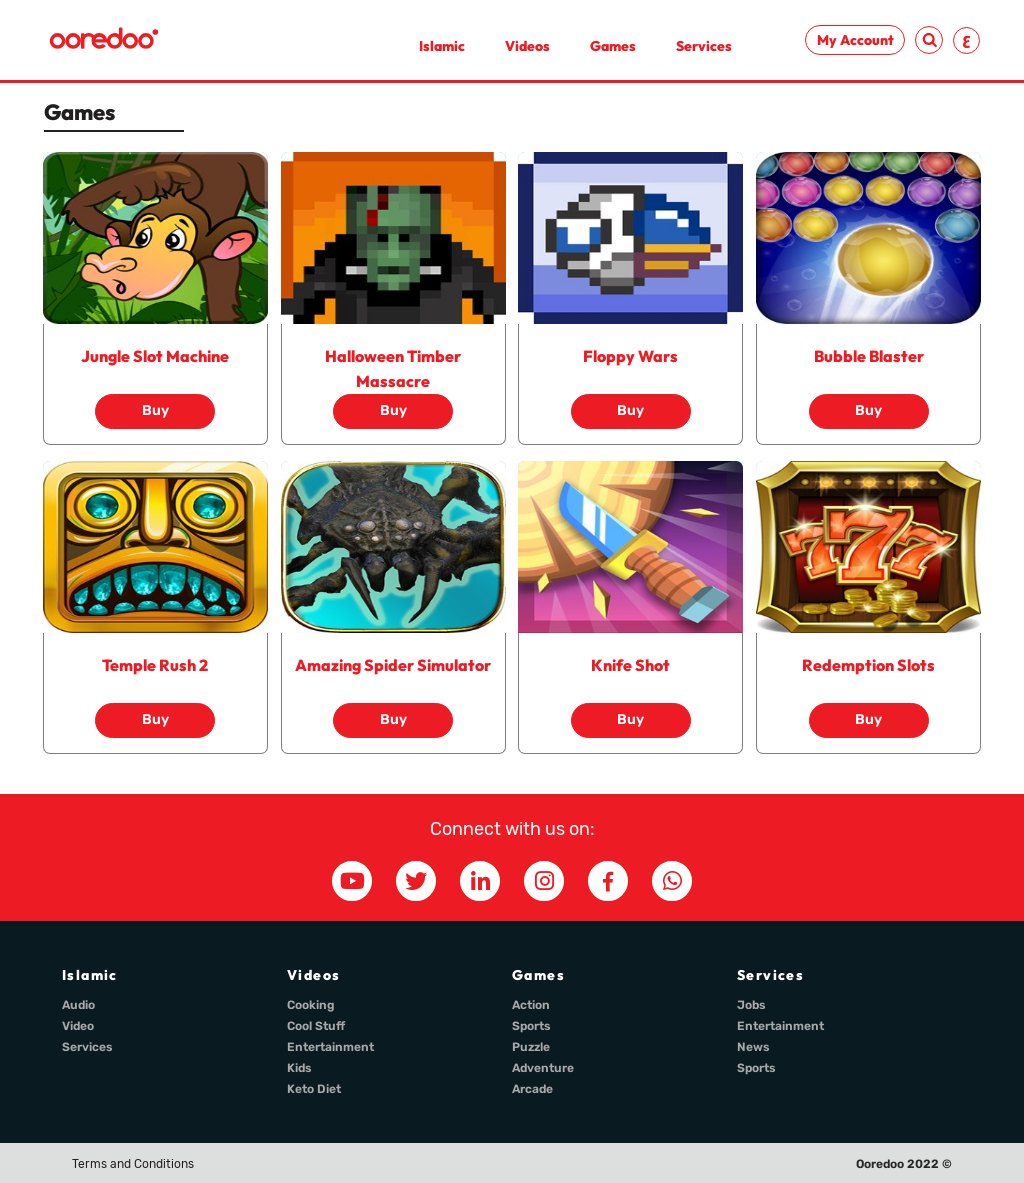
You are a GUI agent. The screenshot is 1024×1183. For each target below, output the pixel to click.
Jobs (751, 1005)
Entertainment (330, 1047)
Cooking (311, 1005)
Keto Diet (314, 1089)
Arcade (532, 1089)
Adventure (543, 1068)
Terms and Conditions (133, 1164)
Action (531, 1005)
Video (78, 1026)
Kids (299, 1068)
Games (613, 46)
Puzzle (531, 1047)
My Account (855, 40)
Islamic (442, 46)
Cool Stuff (316, 1026)
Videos (527, 46)
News (753, 1047)
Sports (531, 1026)
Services (704, 46)
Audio (78, 1005)
